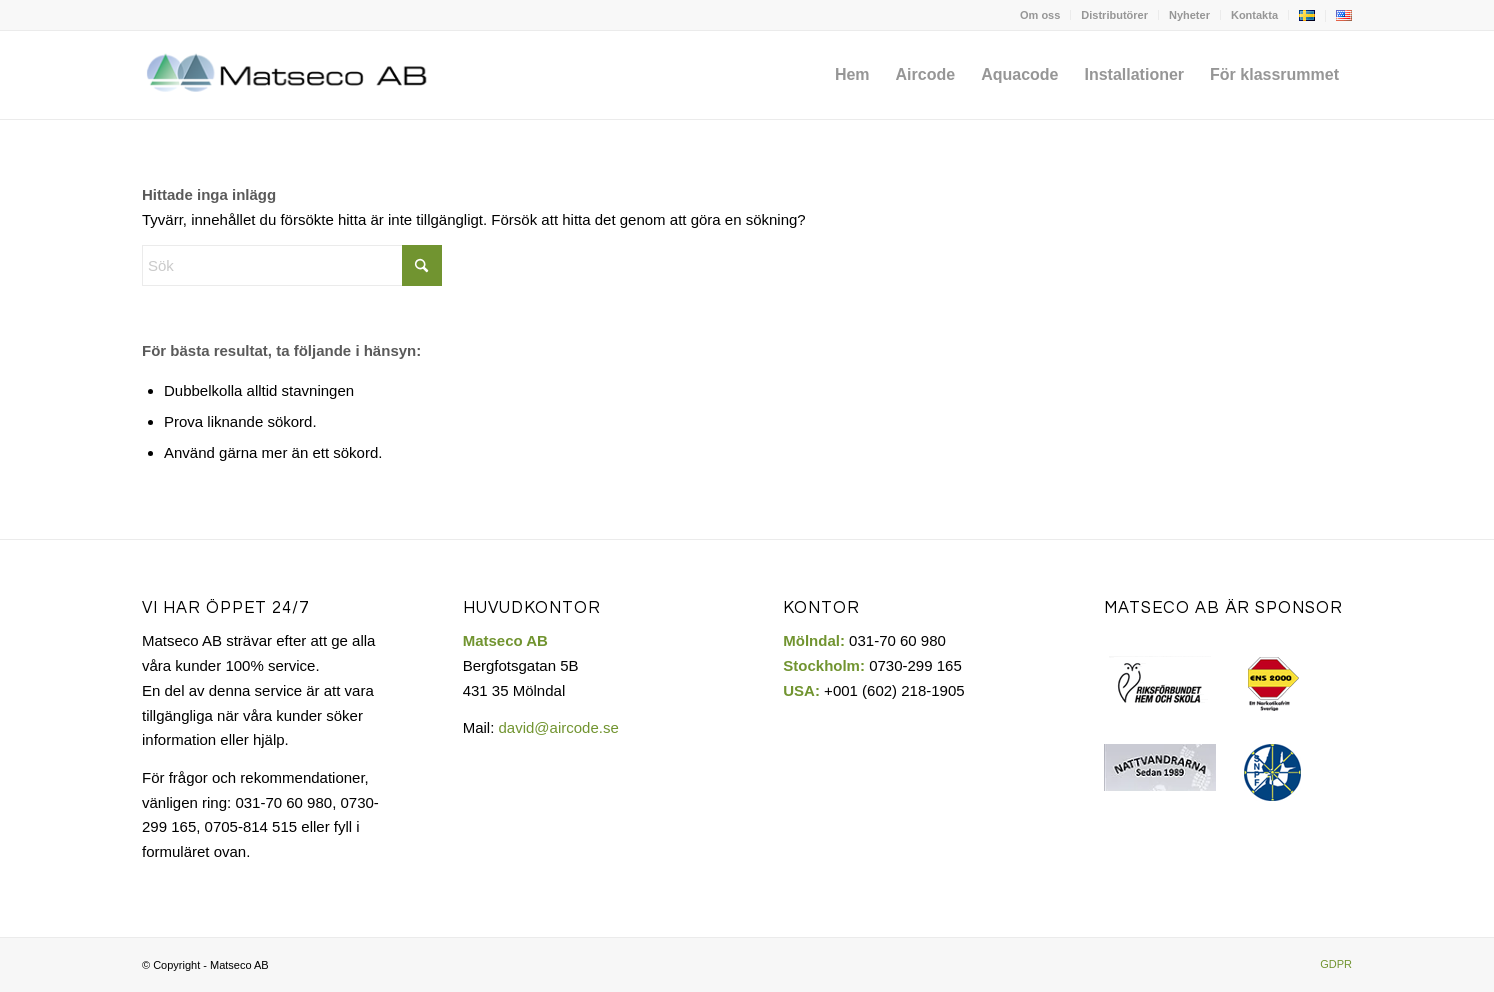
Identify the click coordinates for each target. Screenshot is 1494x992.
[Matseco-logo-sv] (288, 75)
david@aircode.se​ (558, 727)
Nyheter (1189, 15)
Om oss (1040, 15)
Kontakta (1254, 15)
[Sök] (292, 265)
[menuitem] (1040, 15)
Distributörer (1114, 15)
